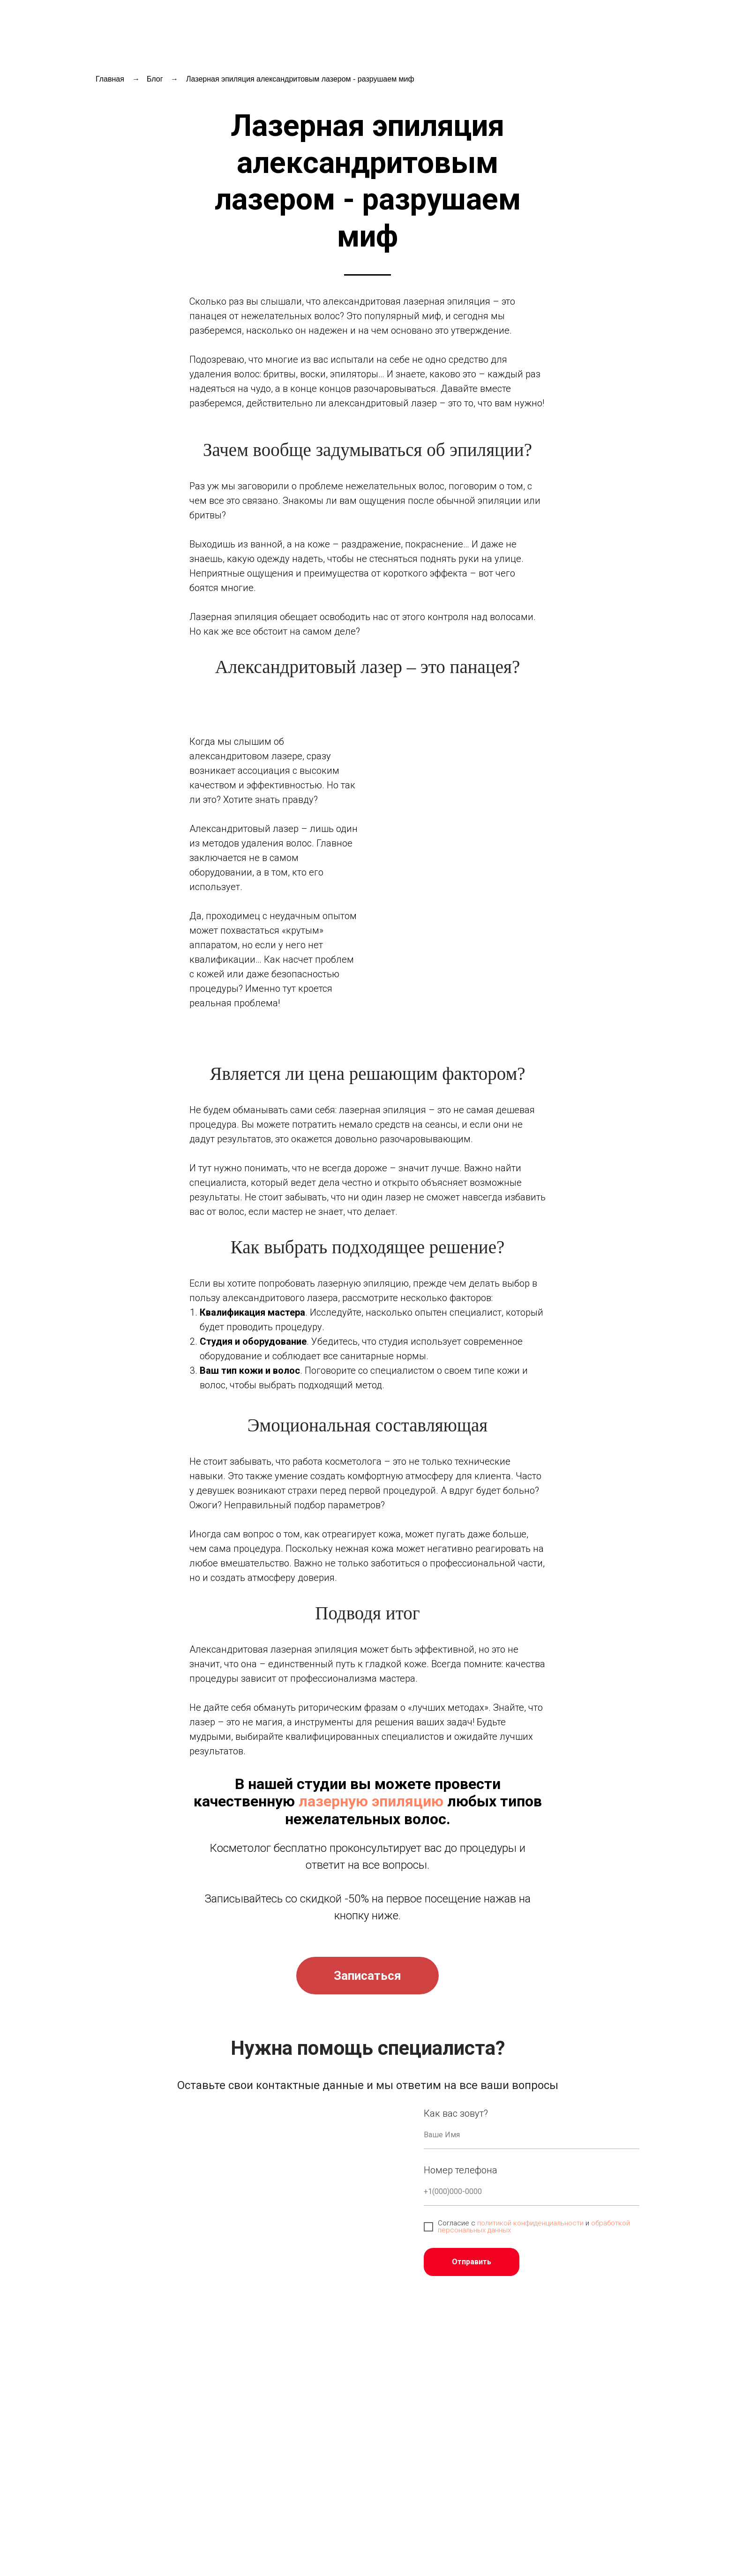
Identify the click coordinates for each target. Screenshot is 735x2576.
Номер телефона (460, 2170)
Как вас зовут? (456, 2113)
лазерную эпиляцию (371, 1801)
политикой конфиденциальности (530, 2223)
